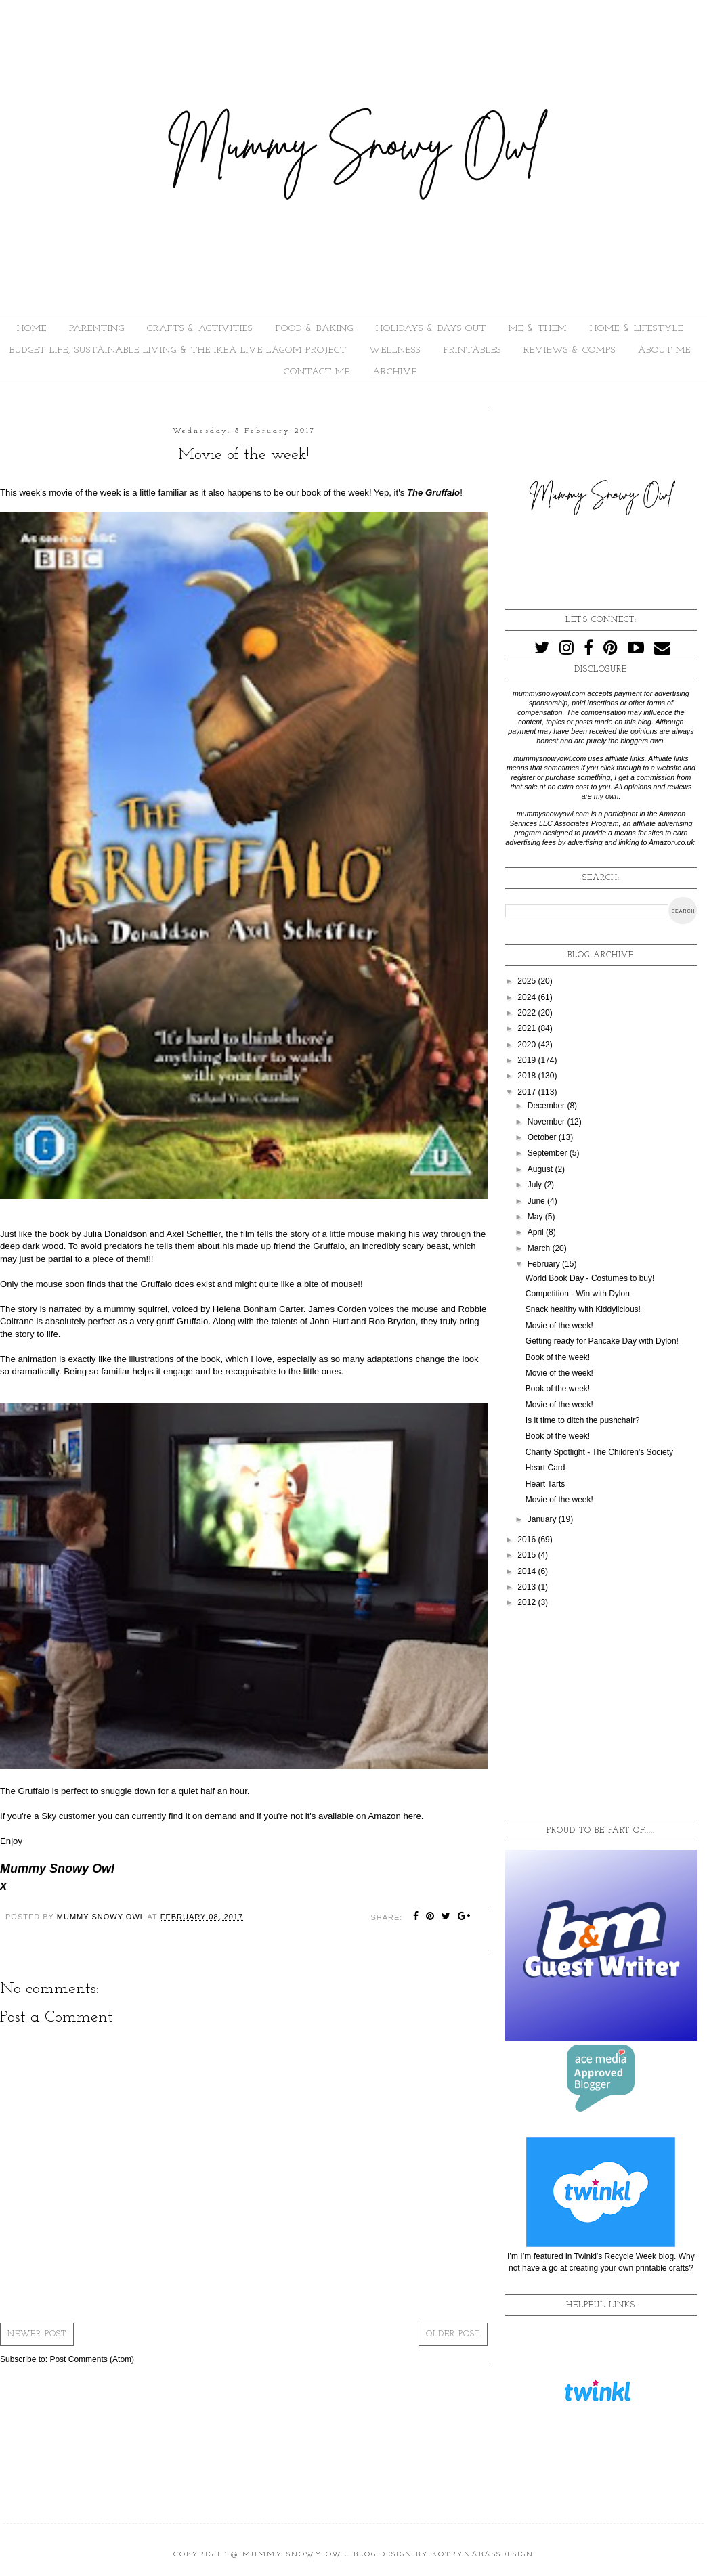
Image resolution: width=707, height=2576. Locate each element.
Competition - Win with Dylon (578, 1293)
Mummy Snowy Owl (294, 2554)
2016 (527, 1539)
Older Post (453, 2334)
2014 (527, 1571)
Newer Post (36, 2334)
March (540, 1248)
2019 (527, 1060)
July (536, 1184)
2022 (527, 1013)
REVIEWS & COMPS (569, 350)
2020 (527, 1044)
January (543, 1519)
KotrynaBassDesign (483, 2554)
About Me (664, 350)
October (543, 1137)
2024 (527, 997)
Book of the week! (558, 1357)
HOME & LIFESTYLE (636, 329)
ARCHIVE (394, 372)
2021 (527, 1028)
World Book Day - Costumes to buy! (590, 1278)
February (545, 1264)
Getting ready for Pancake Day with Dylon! (602, 1341)
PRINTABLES (472, 350)
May (536, 1216)
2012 (527, 1602)
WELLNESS (395, 350)
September (549, 1153)
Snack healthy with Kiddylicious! (583, 1309)
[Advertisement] (601, 1714)
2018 (527, 1075)
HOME (32, 329)
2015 (527, 1555)
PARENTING (97, 329)
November (547, 1122)
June (537, 1201)
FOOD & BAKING (315, 329)
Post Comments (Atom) (91, 2359)
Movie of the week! (559, 1325)
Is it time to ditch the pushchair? (583, 1420)
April (537, 1232)
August (541, 1169)
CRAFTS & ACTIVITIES (200, 329)
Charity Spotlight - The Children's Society (599, 1452)
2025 (527, 981)
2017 (527, 1092)
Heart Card (545, 1467)
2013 (527, 1587)
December (547, 1105)
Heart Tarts (545, 1484)
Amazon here (394, 1816)
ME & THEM (538, 329)
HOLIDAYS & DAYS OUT (431, 329)
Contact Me (317, 372)
